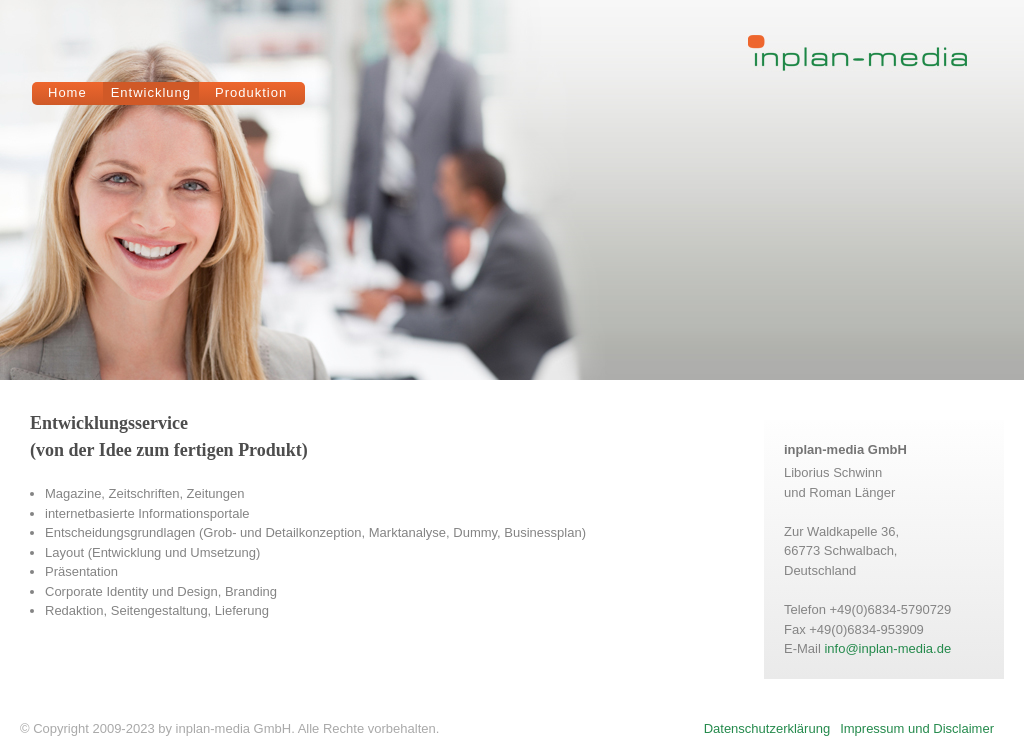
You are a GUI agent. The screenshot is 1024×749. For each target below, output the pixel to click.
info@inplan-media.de (887, 648)
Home (67, 92)
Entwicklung (151, 92)
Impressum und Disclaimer (917, 728)
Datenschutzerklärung (767, 728)
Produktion (251, 92)
